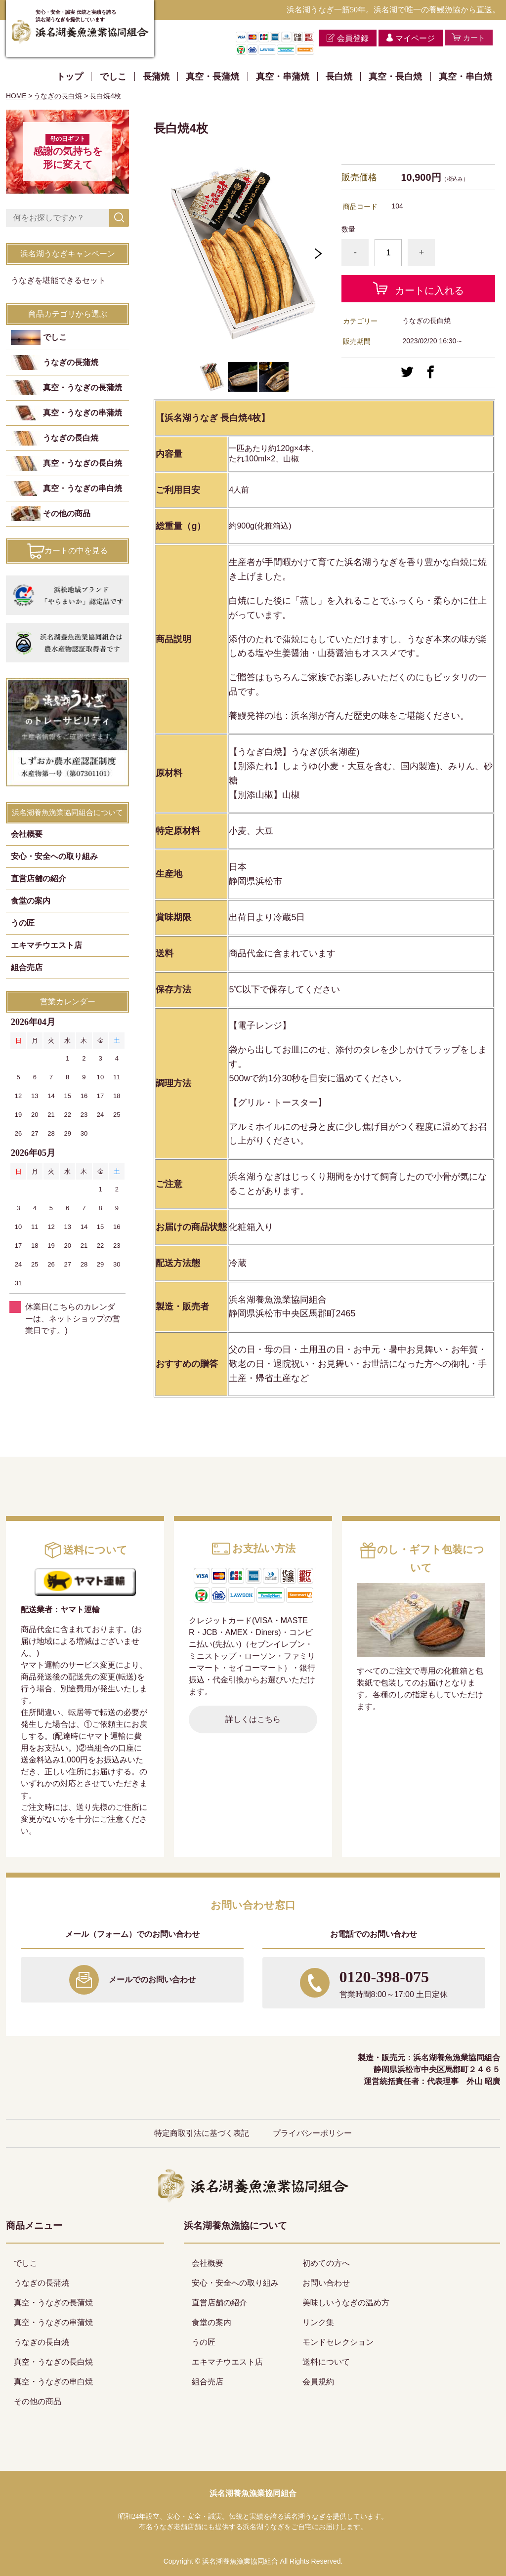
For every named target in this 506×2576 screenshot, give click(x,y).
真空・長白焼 (395, 77)
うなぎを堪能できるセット (58, 281)
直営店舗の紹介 (38, 879)
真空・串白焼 (465, 77)
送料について (326, 2362)
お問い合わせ (326, 2283)
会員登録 (350, 38)
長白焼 (339, 77)
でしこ (113, 77)
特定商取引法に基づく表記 (201, 2133)
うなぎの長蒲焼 (70, 363)
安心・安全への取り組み (54, 857)
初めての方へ (326, 2263)
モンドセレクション (338, 2342)
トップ (69, 77)
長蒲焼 (156, 77)
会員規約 (318, 2381)
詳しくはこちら (253, 1719)
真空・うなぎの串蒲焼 (82, 413)
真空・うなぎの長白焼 (82, 464)
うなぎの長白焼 (58, 96)
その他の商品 (66, 514)
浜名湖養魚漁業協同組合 (253, 2493)
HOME (16, 96)
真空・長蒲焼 (212, 77)
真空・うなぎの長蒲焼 (82, 388)
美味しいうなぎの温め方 (345, 2302)
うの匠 (23, 923)
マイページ (412, 38)
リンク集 (318, 2322)
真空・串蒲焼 (282, 77)
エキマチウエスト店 (46, 945)
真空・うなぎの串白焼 (82, 489)
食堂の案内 (30, 901)
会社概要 (26, 834)
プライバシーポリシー (312, 2133)
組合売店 (26, 968)
